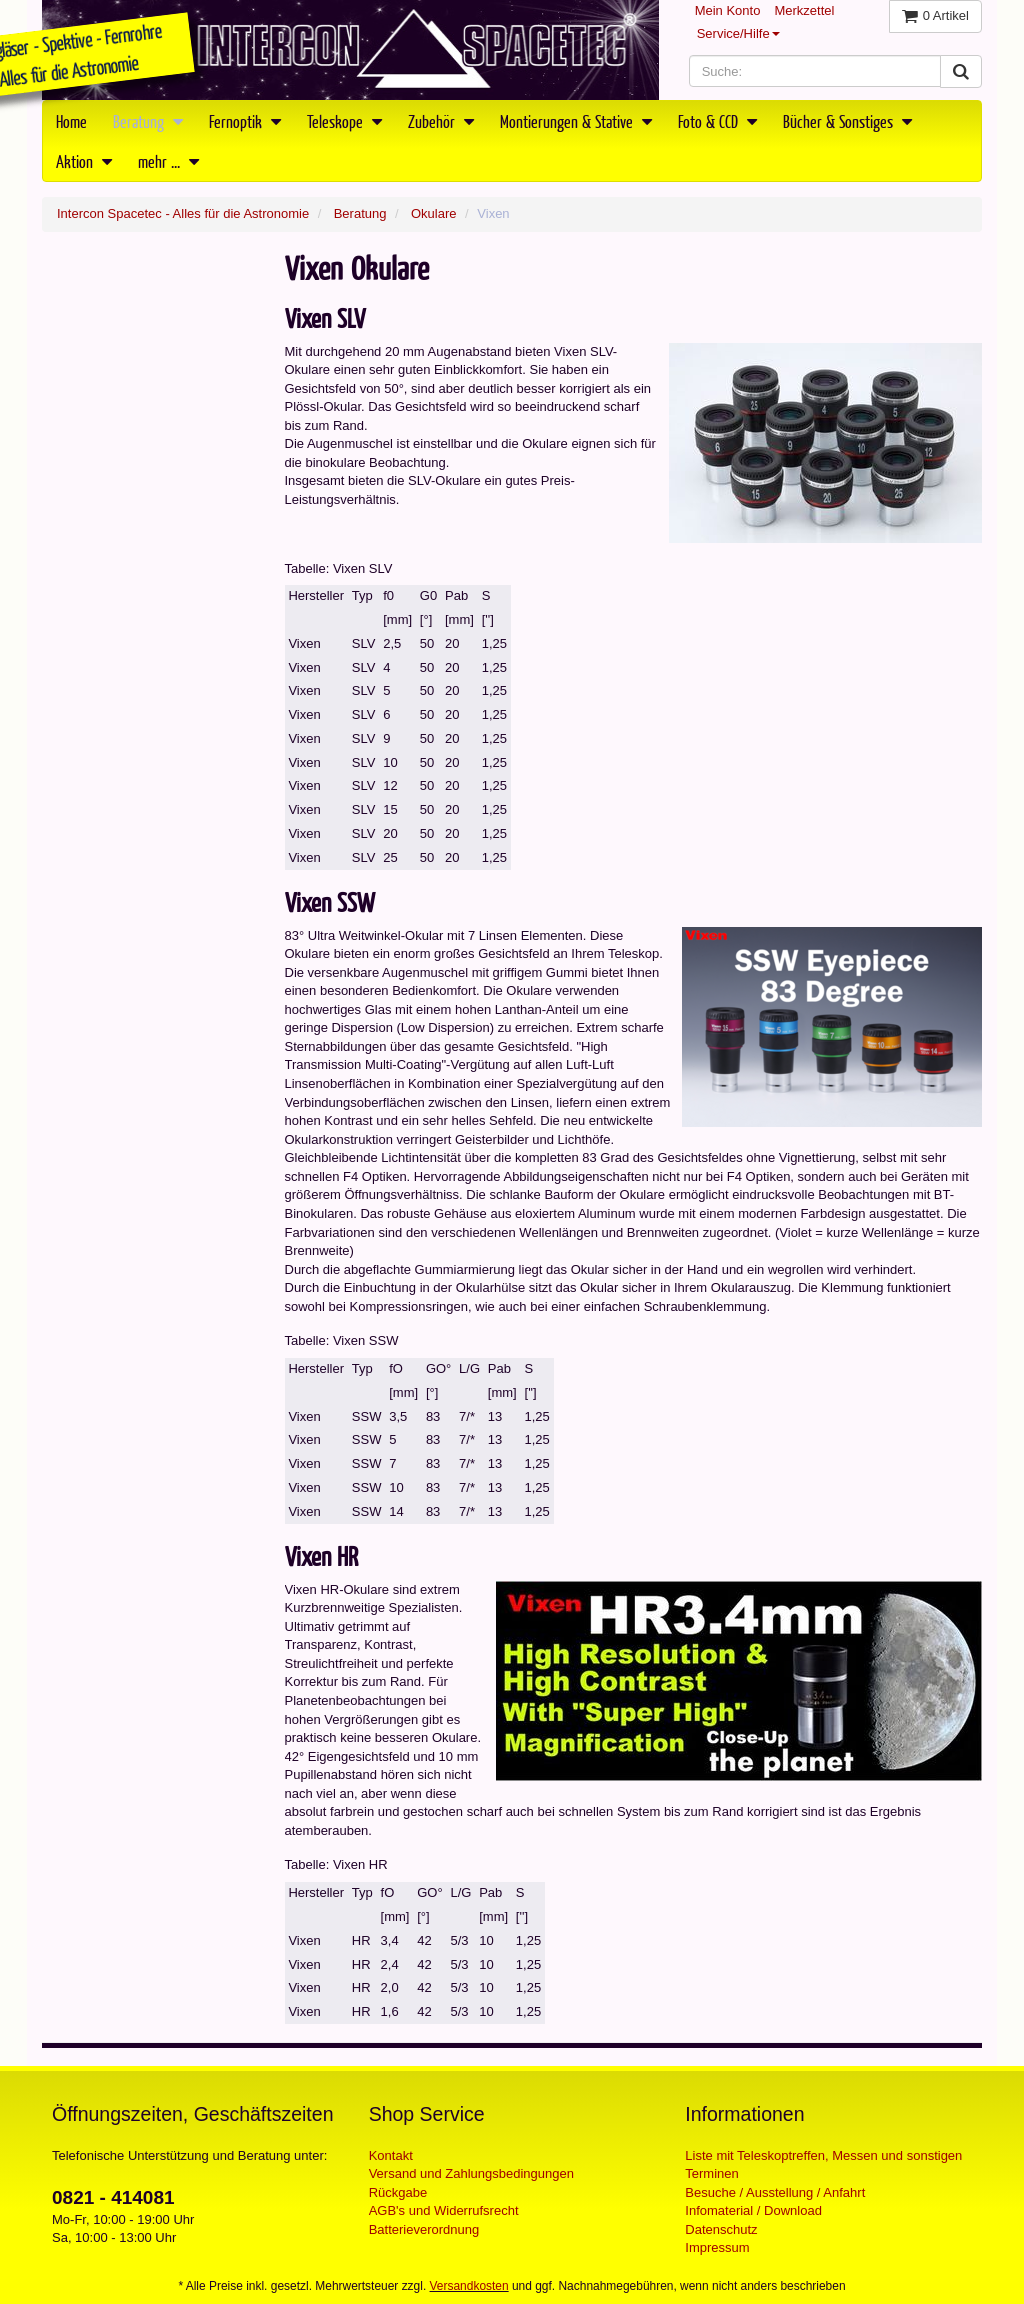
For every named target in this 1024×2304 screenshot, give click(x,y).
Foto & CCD (717, 121)
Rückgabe (398, 2192)
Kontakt (391, 2155)
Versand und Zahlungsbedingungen (471, 2173)
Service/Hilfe (738, 33)
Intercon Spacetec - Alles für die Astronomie (183, 213)
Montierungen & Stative (576, 121)
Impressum (717, 2247)
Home (71, 121)
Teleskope (344, 121)
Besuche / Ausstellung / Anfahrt (775, 2192)
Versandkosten (469, 2286)
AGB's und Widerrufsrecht (444, 2210)
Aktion (84, 161)
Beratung (148, 121)
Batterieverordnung (424, 2229)
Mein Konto (728, 10)
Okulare (434, 213)
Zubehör (441, 121)
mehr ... (168, 161)
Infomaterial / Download (753, 2210)
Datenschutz (721, 2229)
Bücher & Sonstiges (847, 121)
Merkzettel (804, 10)
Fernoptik (245, 121)
